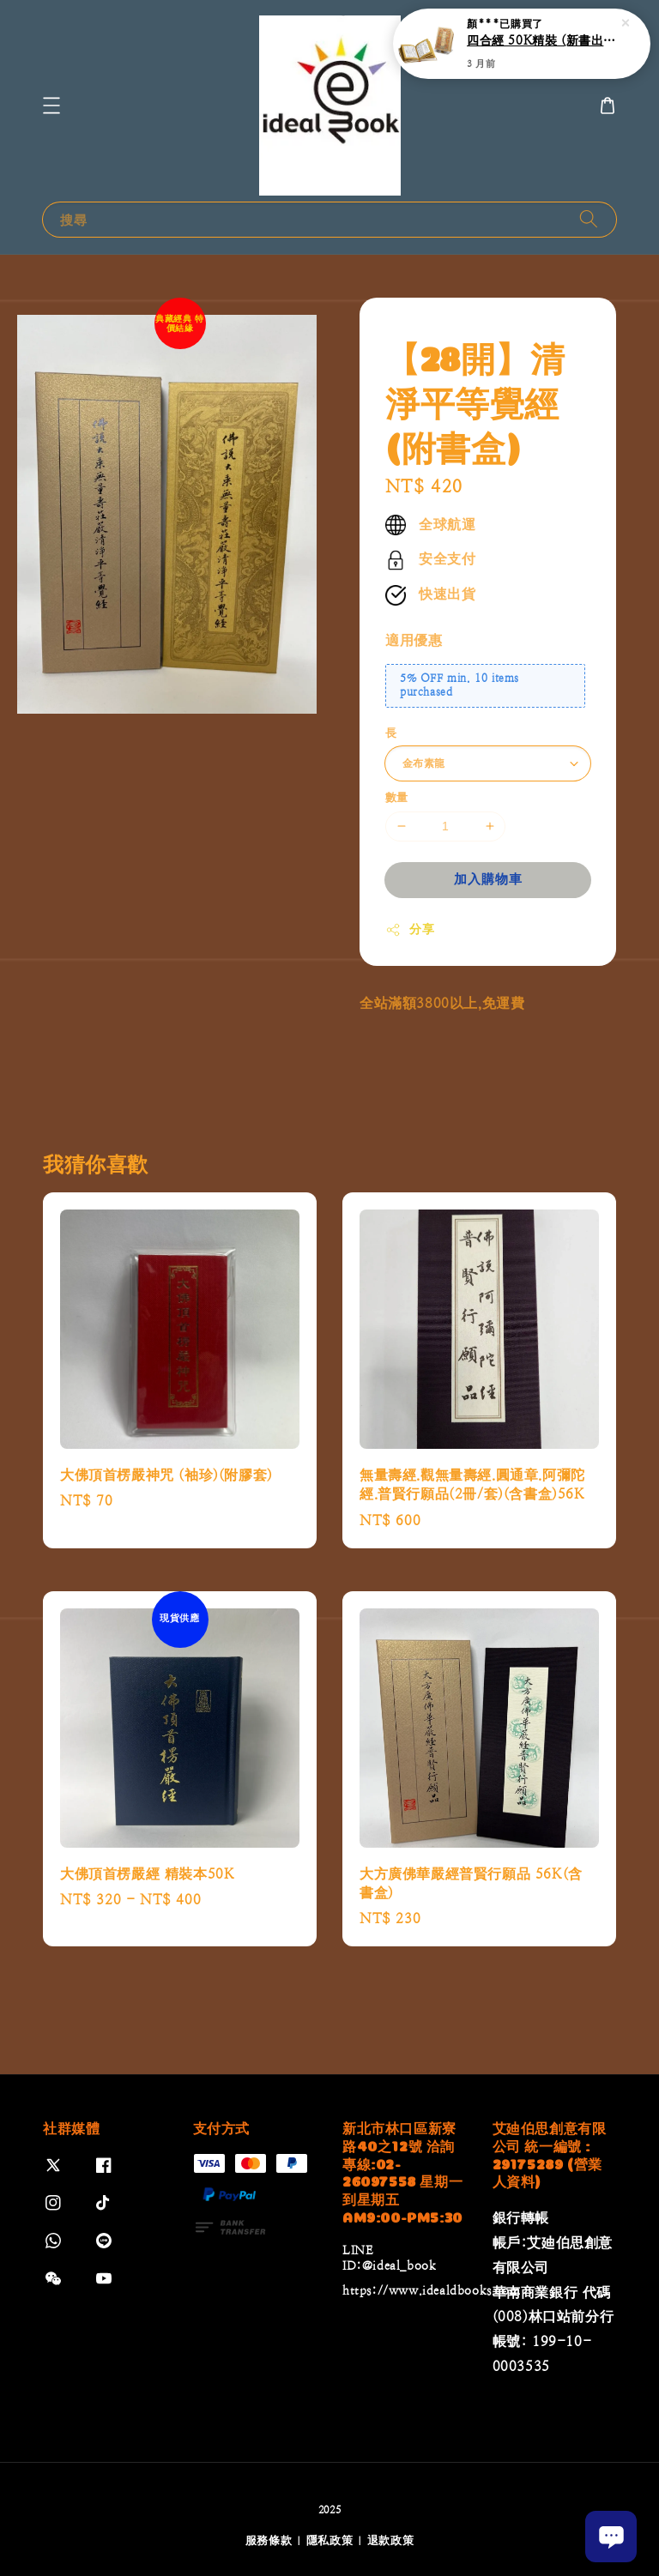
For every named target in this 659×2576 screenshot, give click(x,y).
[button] (51, 105)
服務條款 (269, 2540)
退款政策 (390, 2540)
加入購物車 (488, 879)
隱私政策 (330, 2540)
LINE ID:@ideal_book (389, 2257)
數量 (396, 797)
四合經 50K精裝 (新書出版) (542, 40)
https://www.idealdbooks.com (431, 2290)
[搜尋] (588, 219)
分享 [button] (409, 930)
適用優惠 (413, 640)
